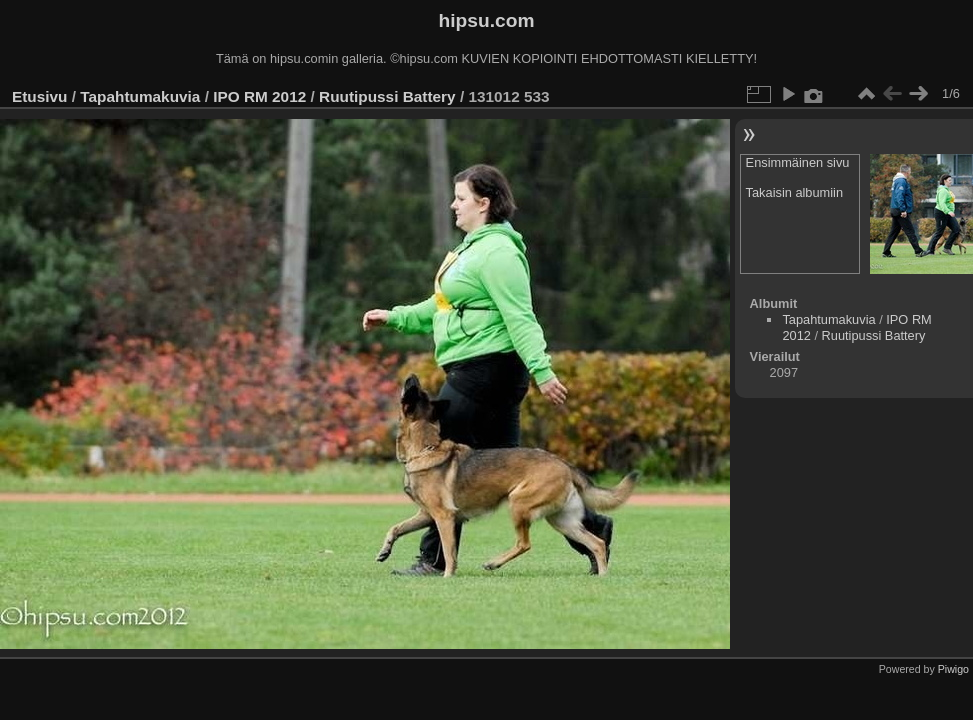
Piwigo (953, 669)
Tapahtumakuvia (140, 96)
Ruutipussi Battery (387, 96)
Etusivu (39, 96)
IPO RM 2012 (259, 96)
